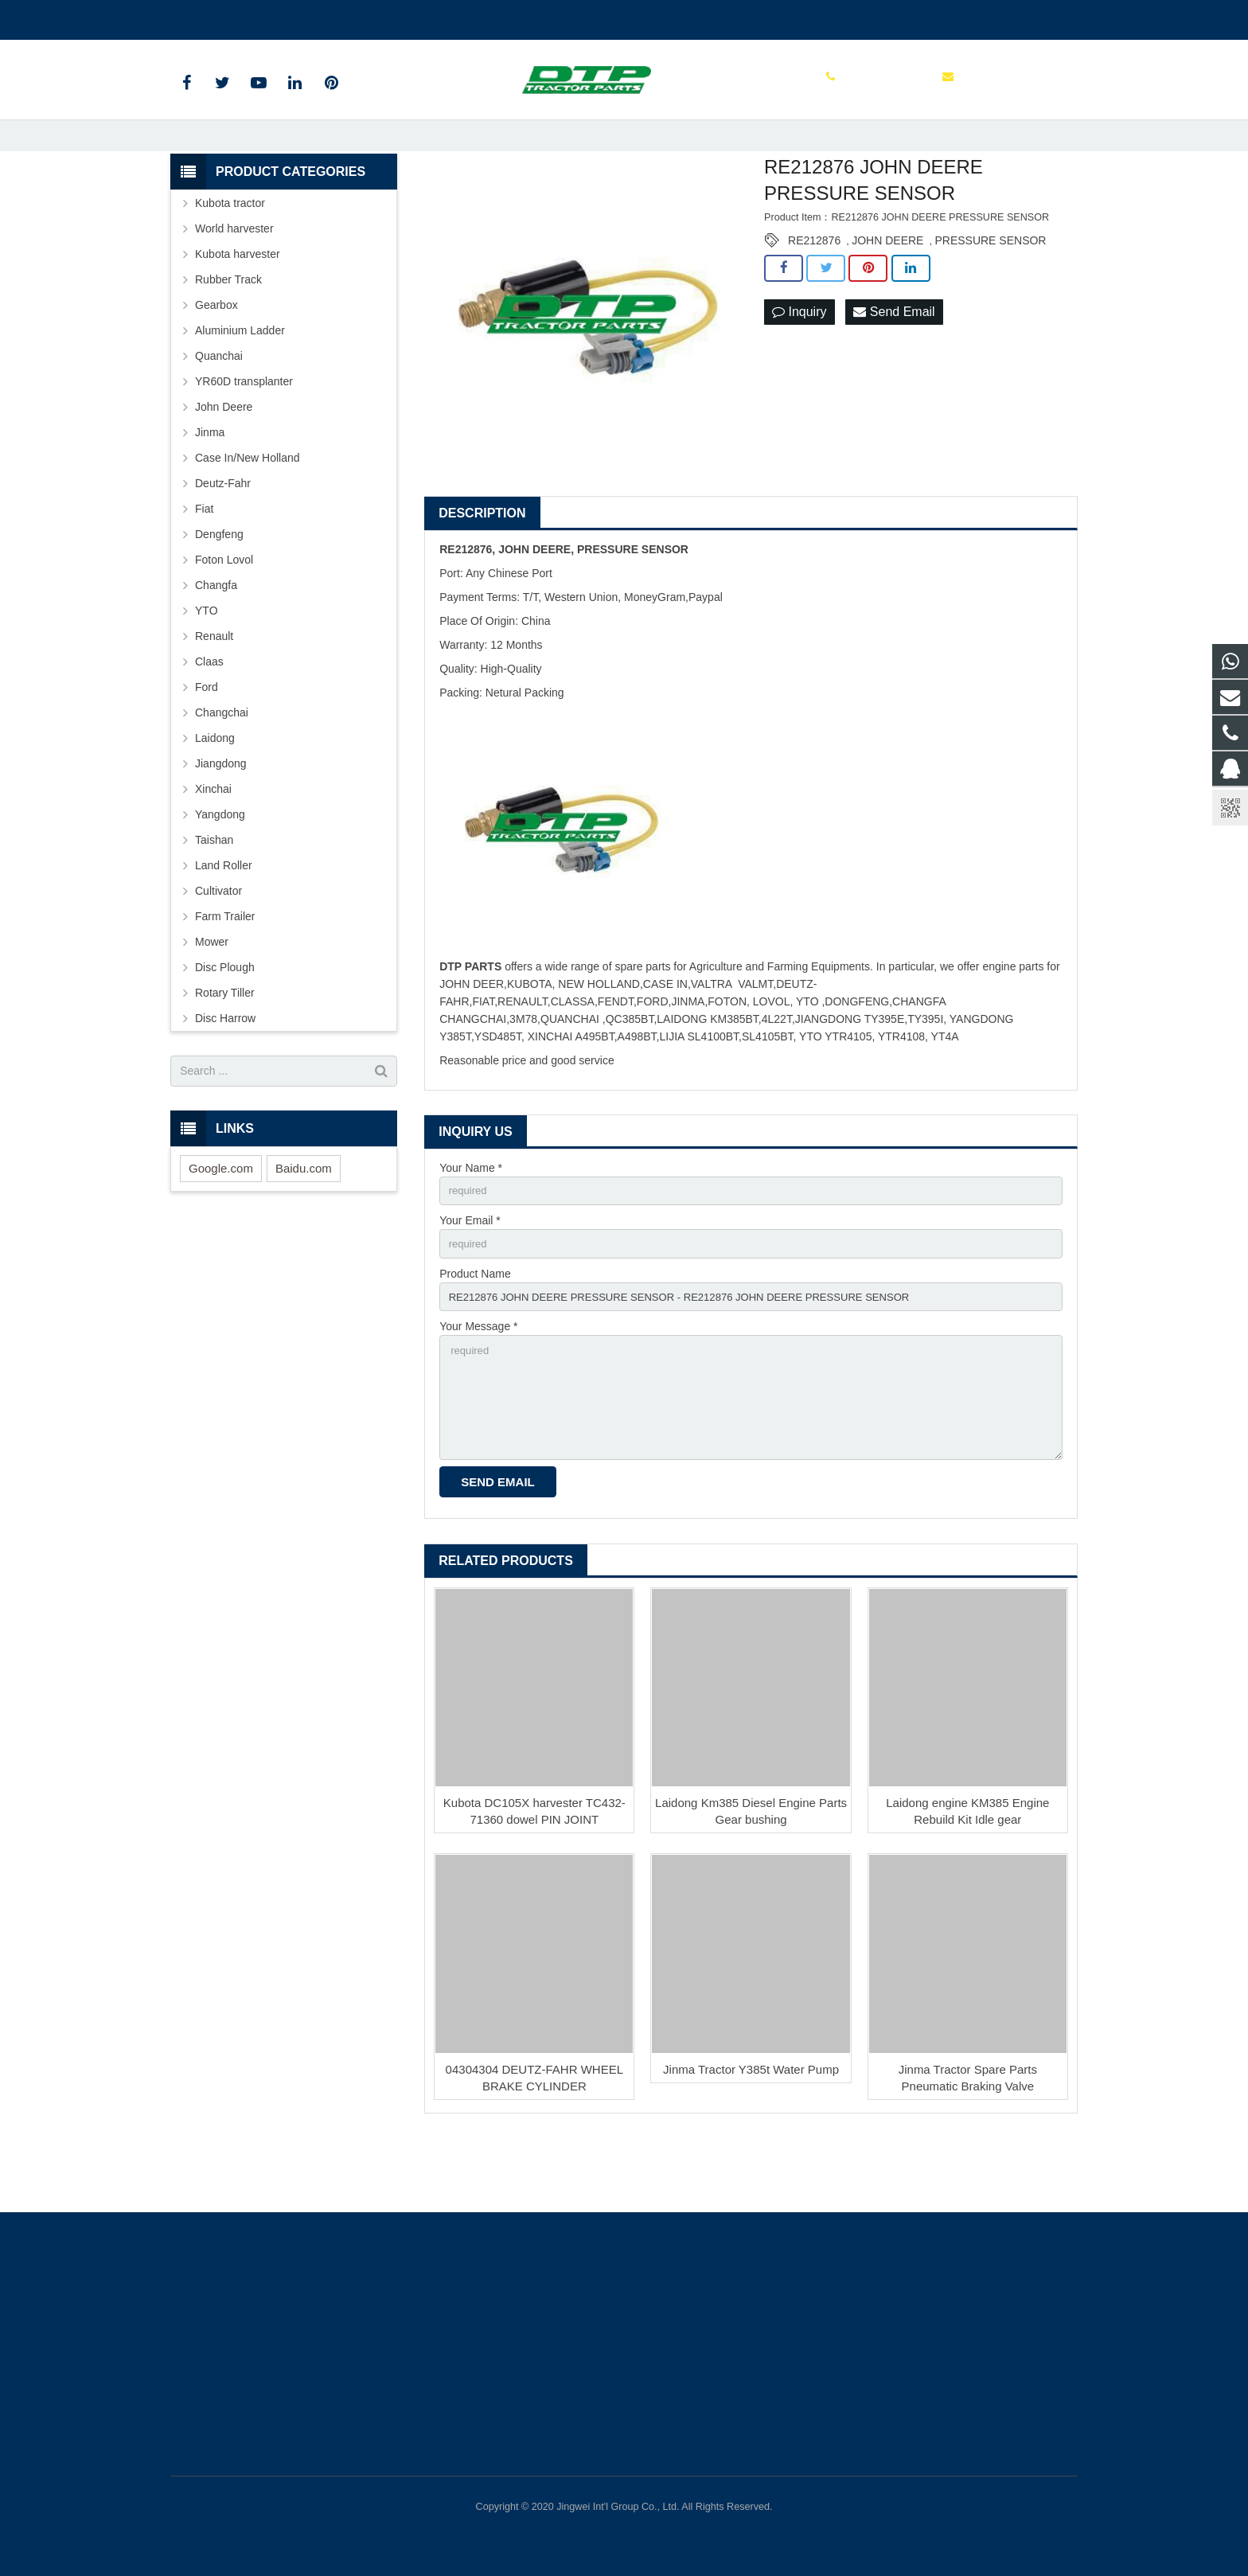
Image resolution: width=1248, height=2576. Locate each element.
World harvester (234, 284)
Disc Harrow (225, 1073)
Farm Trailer (225, 972)
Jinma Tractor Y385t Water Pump (751, 2140)
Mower (211, 997)
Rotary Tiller (225, 1048)
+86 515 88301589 (228, 16)
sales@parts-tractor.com (361, 16)
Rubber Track (228, 335)
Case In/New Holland (247, 513)
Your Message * (478, 1389)
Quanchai (219, 411)
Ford (206, 742)
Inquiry (799, 368)
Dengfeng (219, 590)
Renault (214, 691)
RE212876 (814, 297)
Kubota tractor (230, 258)
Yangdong (220, 870)
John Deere (223, 462)
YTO (206, 666)
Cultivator (218, 946)
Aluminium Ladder (240, 386)
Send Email (893, 368)
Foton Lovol (224, 615)
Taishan (214, 895)
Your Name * (470, 1223)
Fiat (204, 564)
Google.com (221, 1224)
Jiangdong (221, 819)
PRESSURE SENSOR (990, 297)
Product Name (474, 1333)
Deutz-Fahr (223, 539)
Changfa (216, 640)
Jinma (209, 488)
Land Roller (223, 921)
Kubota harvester (237, 309)
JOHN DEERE (887, 297)
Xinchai (213, 844)
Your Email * (470, 1278)
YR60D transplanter (244, 437)
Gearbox (216, 360)
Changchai (221, 768)
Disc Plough (225, 1023)
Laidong (215, 793)
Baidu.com (303, 1224)
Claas (209, 717)
